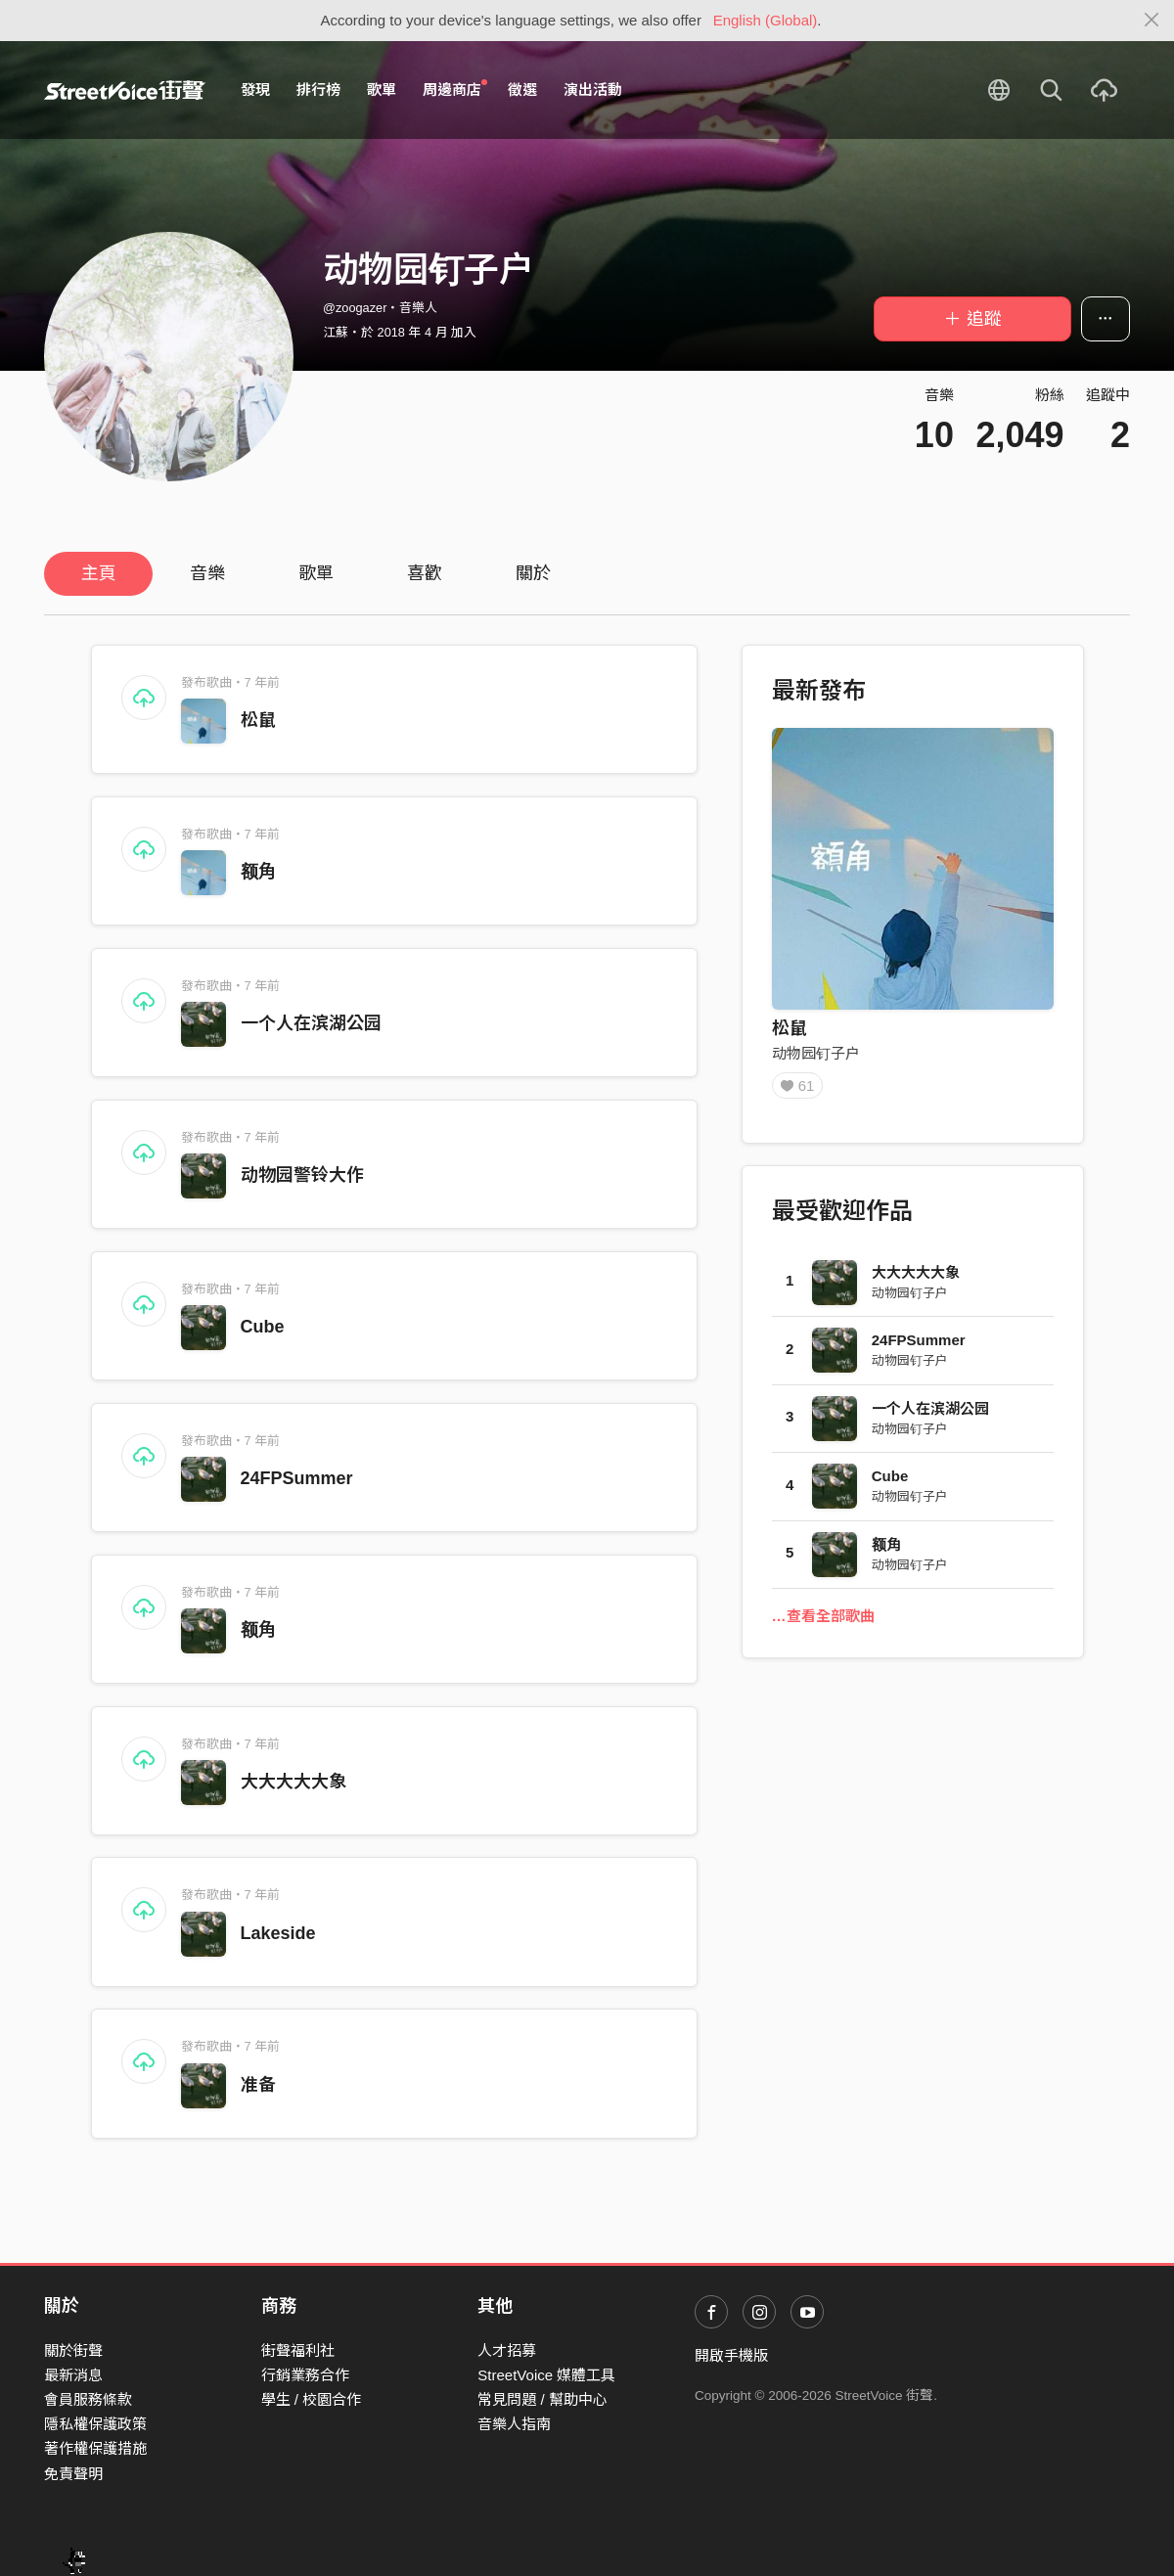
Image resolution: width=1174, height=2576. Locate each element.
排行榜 (318, 89)
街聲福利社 (298, 2350)
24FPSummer (297, 1478)
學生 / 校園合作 (311, 2399)
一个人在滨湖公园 (311, 1023)
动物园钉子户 (816, 1053)
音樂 (207, 573)
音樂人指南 (514, 2424)
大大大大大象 (293, 1781)
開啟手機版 (731, 2355)
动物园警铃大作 (302, 1175)
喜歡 (424, 573)
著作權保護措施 (95, 2448)
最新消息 (73, 2375)
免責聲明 (73, 2473)
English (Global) (765, 20)
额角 (258, 871)
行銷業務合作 (305, 2375)
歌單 (381, 89)
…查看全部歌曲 (823, 1622)
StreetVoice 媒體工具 (546, 2375)
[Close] (1152, 20)
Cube (263, 1326)
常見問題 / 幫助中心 (542, 2399)
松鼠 (258, 720)
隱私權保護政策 (95, 2424)
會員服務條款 (88, 2399)
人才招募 (506, 2350)
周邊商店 (455, 89)
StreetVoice (124, 90)
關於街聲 (73, 2350)
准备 (258, 2085)
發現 (255, 89)
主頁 (98, 573)
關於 (533, 573)
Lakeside (278, 1933)
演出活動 (593, 89)
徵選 (522, 89)
